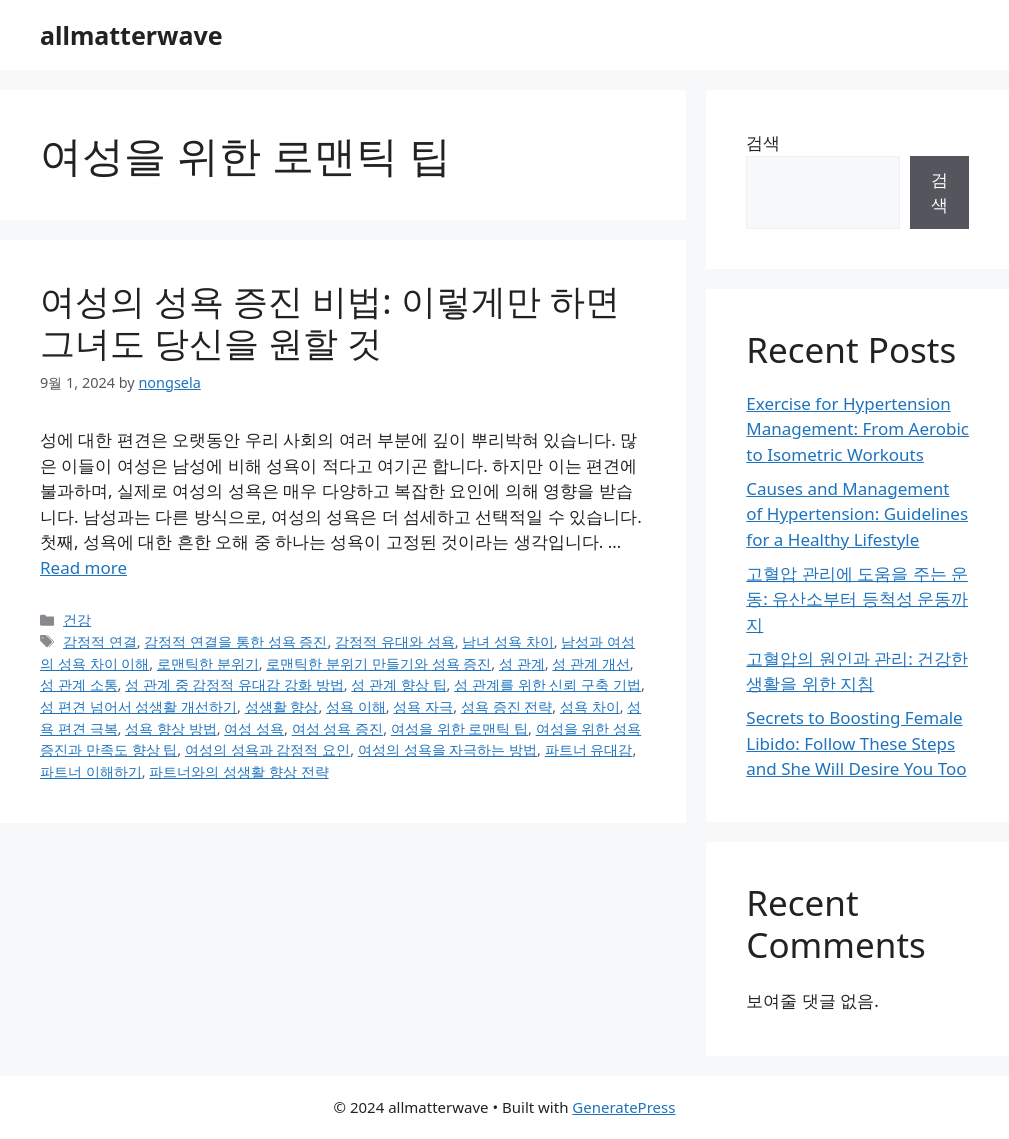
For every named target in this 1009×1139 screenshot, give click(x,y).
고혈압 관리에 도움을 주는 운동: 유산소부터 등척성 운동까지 (857, 599)
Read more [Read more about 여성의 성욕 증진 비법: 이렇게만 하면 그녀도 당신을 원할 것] (83, 567)
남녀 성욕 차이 (508, 641)
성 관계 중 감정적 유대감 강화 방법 (234, 684)
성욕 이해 (356, 706)
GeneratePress (623, 1107)
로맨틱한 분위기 (208, 663)
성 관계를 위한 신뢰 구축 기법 (547, 684)
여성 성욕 (254, 728)
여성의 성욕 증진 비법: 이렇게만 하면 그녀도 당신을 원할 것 (330, 321)
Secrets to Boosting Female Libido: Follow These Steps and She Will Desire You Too (856, 743)
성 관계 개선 (591, 663)
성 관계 (522, 663)
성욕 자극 (423, 706)
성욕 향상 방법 (171, 728)
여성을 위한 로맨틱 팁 (459, 728)
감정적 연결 (100, 641)
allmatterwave (131, 35)
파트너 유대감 (589, 749)
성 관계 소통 (79, 684)
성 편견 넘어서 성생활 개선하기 (138, 706)
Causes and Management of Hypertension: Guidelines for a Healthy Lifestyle (857, 514)
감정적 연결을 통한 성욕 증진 (235, 641)
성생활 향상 (282, 706)
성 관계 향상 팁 (398, 684)
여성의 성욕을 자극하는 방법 (447, 749)
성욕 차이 (590, 706)
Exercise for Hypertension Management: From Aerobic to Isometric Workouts (857, 429)
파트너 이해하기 (91, 771)
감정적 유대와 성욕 (395, 641)
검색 (763, 142)
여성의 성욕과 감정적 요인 (267, 749)
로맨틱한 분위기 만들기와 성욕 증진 (378, 663)
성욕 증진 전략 (507, 706)
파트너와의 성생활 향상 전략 (238, 771)
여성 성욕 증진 (338, 728)
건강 (77, 619)
